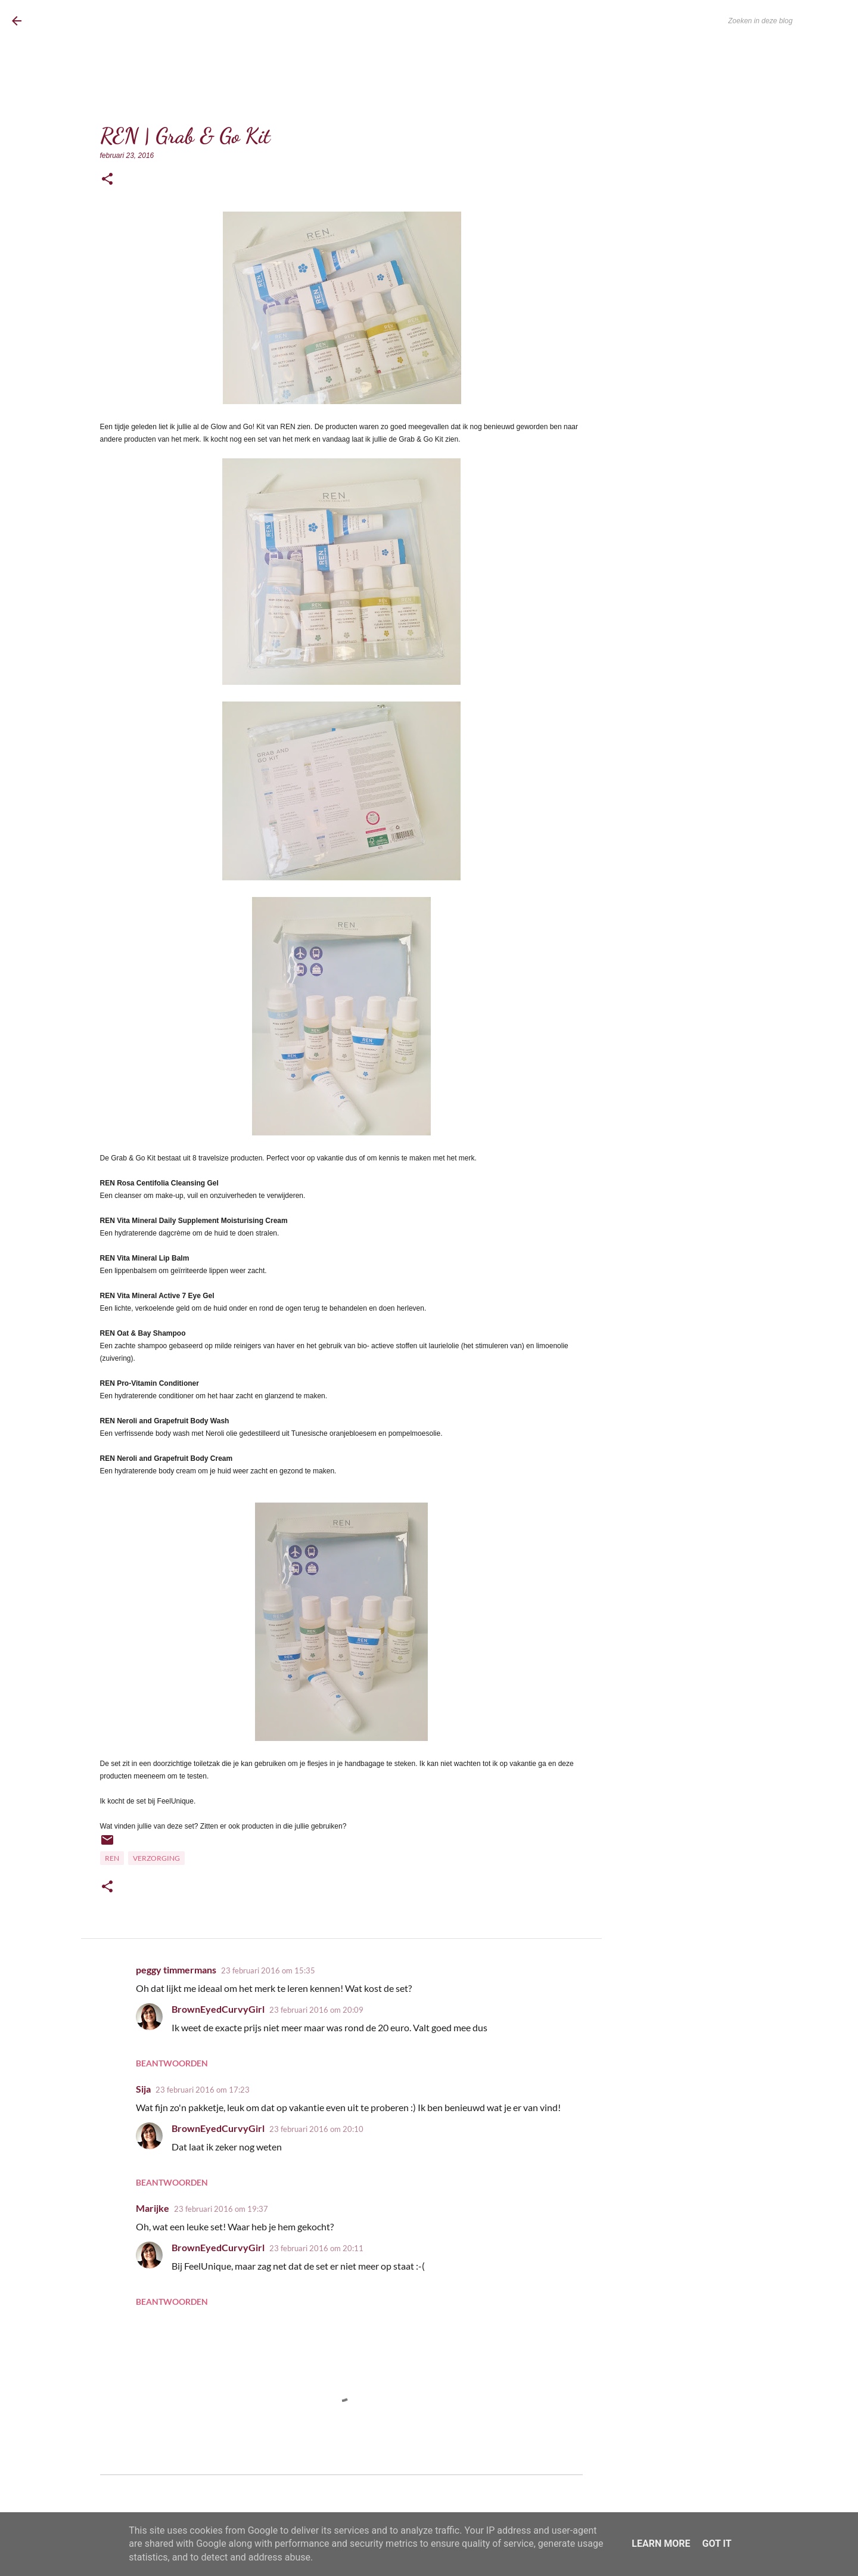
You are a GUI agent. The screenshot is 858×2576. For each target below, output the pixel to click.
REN (112, 1858)
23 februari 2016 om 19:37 (221, 2209)
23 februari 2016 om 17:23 (203, 2089)
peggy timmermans (176, 1969)
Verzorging (156, 1858)
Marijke (152, 2208)
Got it (716, 2543)
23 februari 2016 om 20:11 (316, 2248)
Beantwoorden (172, 2063)
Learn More (661, 2543)
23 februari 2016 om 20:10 (316, 2129)
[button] (107, 180)
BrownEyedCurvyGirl (108, 21)
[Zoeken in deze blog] (785, 21)
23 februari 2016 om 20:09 (316, 2010)
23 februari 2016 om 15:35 (268, 1970)
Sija (143, 2088)
